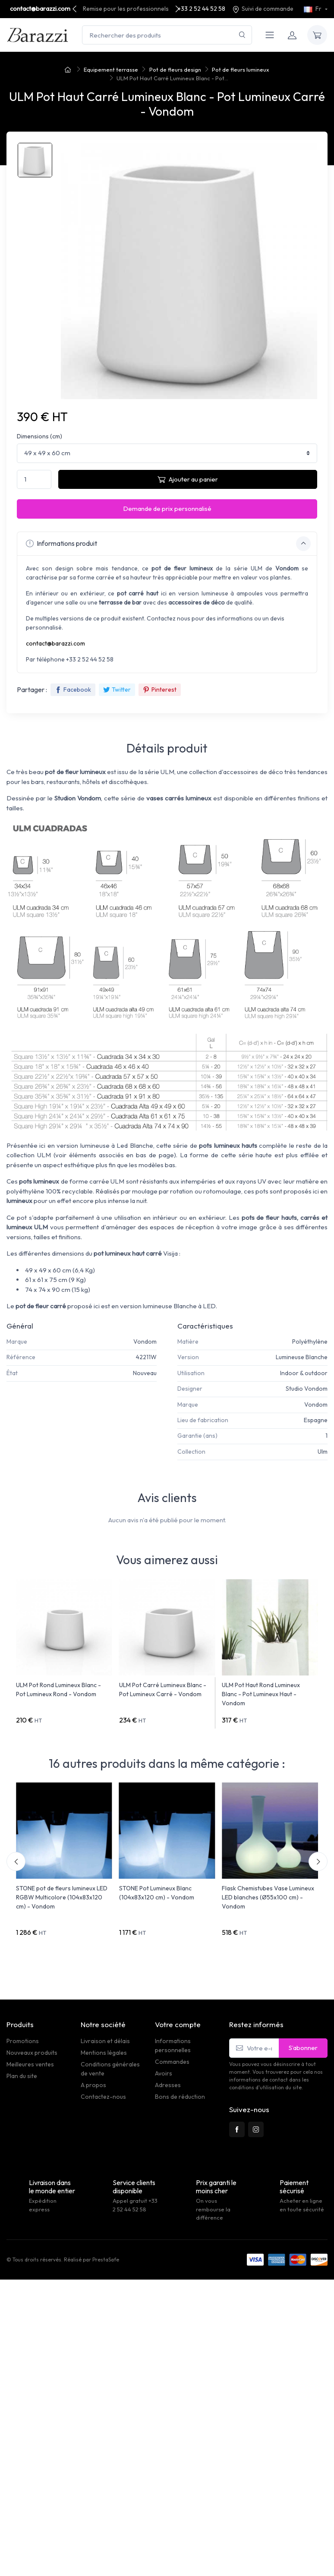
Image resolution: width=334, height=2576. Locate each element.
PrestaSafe (105, 2259)
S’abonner (303, 2048)
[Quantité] (34, 479)
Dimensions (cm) (39, 436)
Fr (313, 9)
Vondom (145, 1341)
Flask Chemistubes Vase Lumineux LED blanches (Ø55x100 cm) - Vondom (268, 1897)
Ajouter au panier (188, 479)
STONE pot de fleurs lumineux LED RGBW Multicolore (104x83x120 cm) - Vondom (61, 1897)
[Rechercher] (242, 35)
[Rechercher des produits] (167, 35)
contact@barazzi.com (40, 9)
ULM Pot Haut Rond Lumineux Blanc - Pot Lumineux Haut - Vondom (261, 1694)
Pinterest (159, 689)
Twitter (117, 689)
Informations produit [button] (168, 543)
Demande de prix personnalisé (167, 508)
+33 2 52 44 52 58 (201, 9)
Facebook (73, 689)
